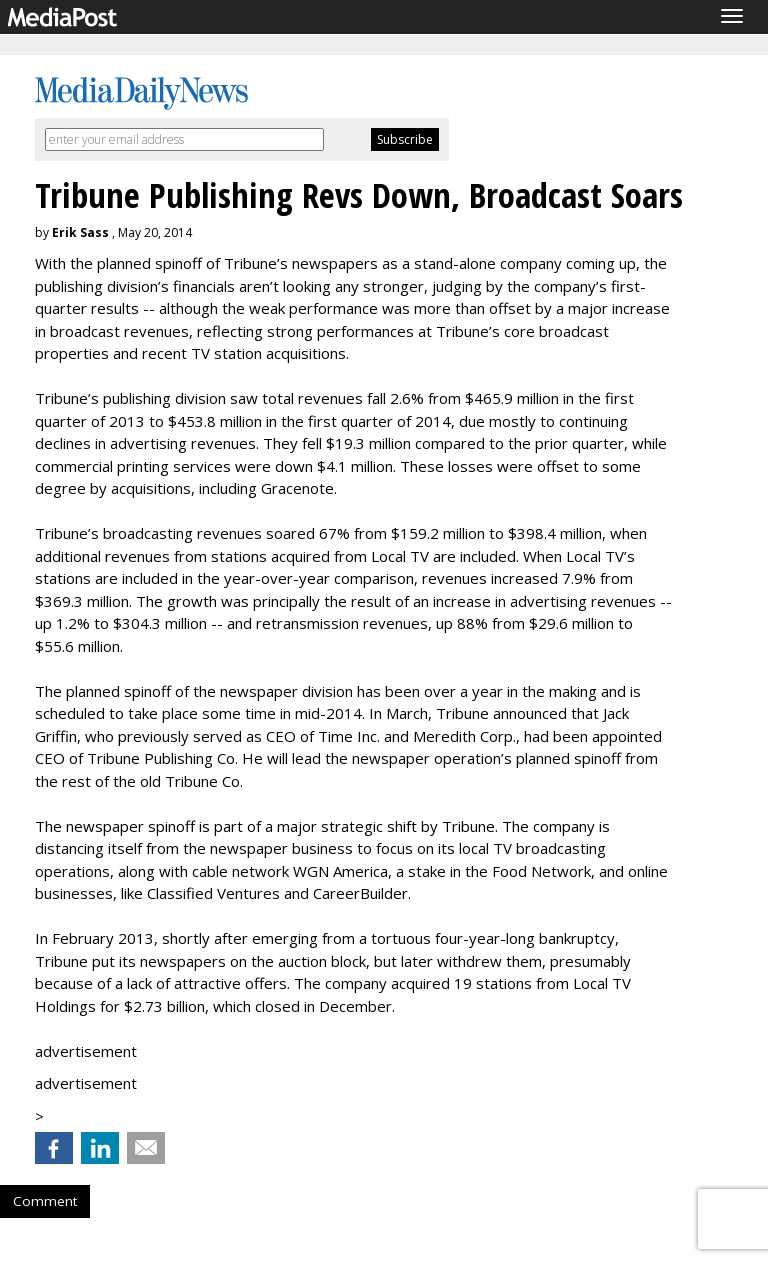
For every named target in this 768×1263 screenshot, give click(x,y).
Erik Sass (80, 232)
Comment (45, 1201)
